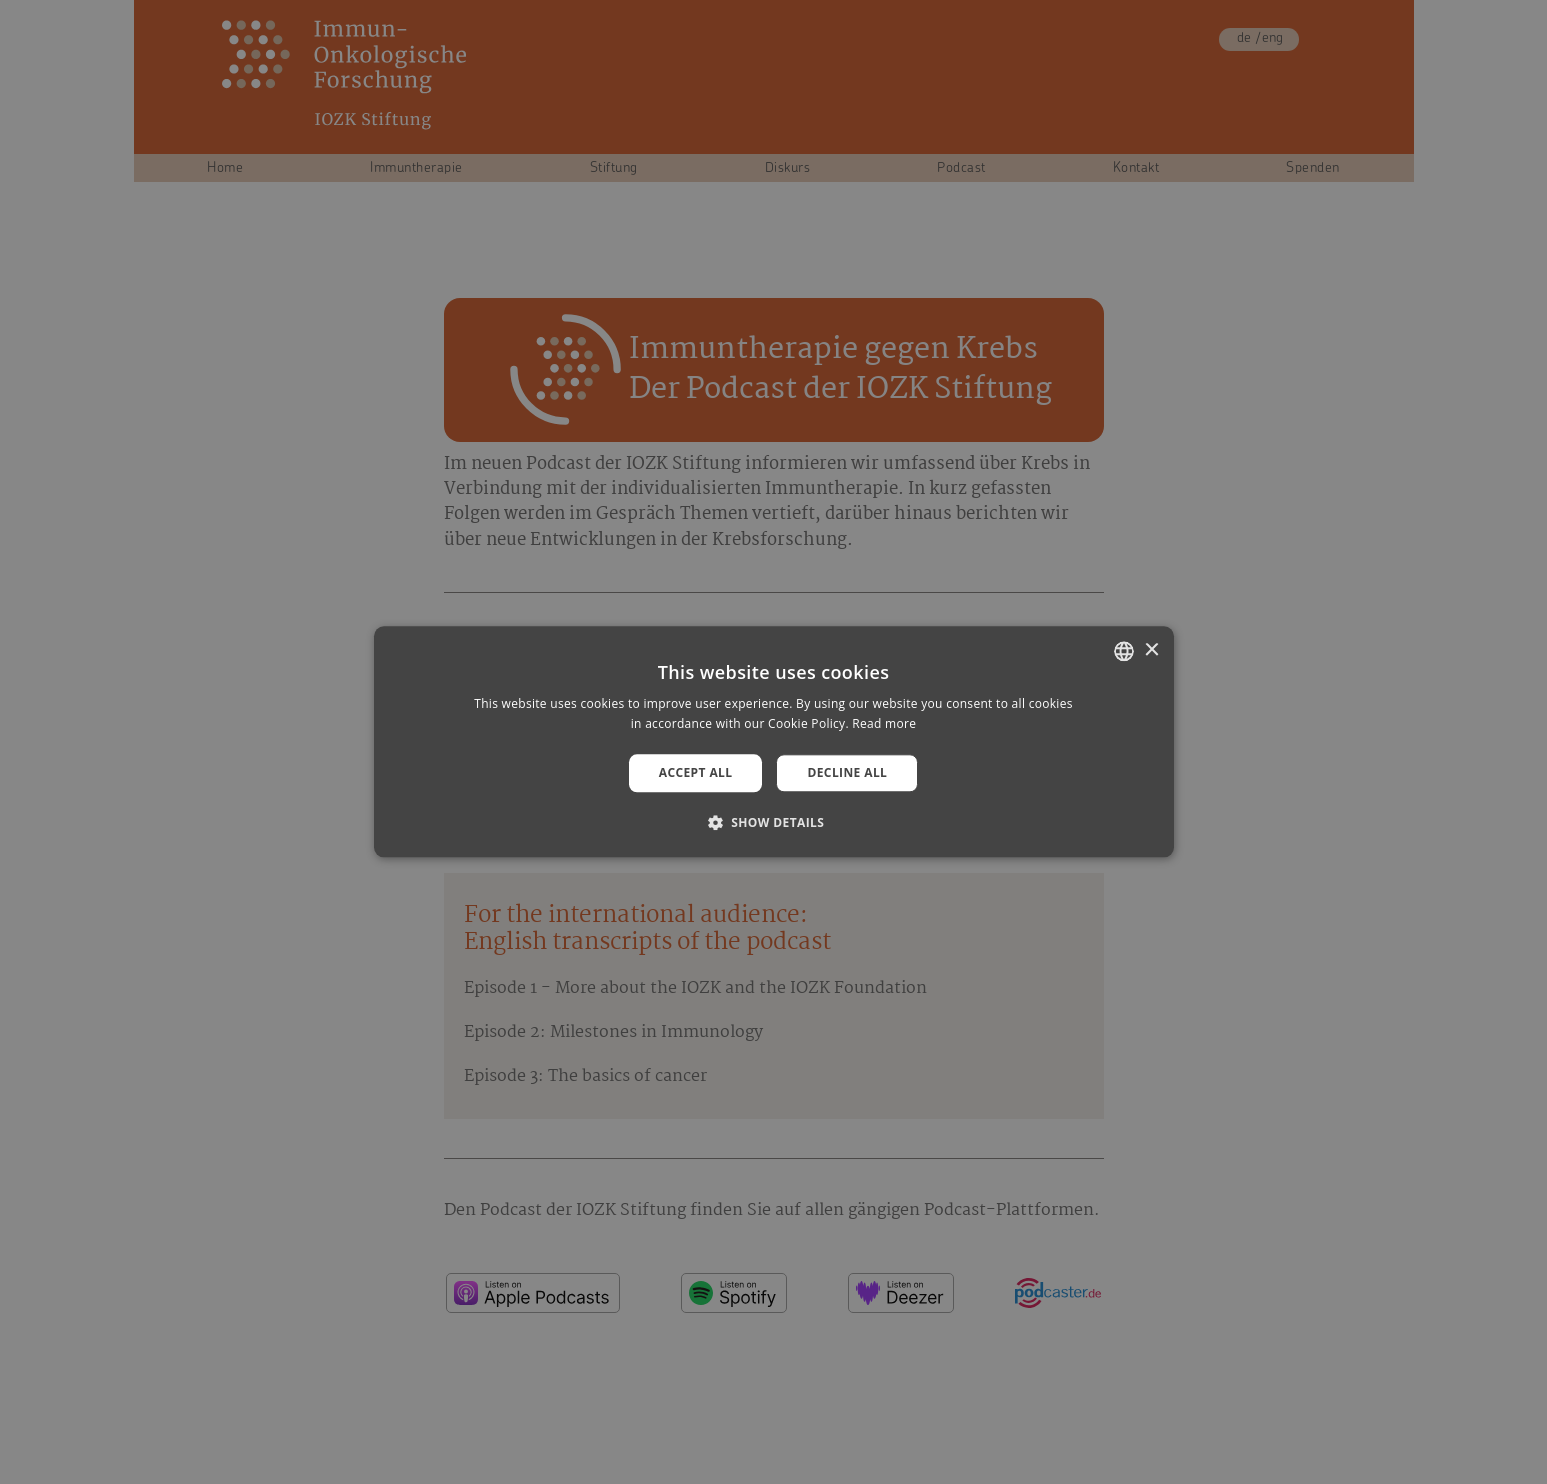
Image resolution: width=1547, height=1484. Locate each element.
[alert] (773, 742)
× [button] (1151, 650)
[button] (774, 823)
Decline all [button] (847, 772)
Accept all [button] (696, 772)
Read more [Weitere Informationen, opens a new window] (884, 724)
